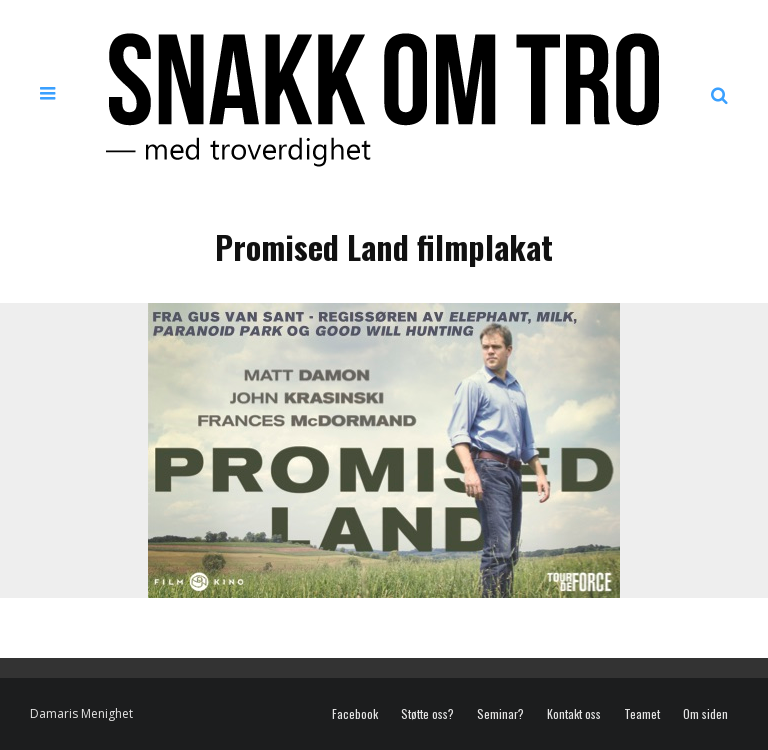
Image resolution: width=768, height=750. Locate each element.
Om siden (705, 714)
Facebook (355, 714)
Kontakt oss (574, 714)
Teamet (642, 714)
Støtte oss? (427, 714)
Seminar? (500, 714)
